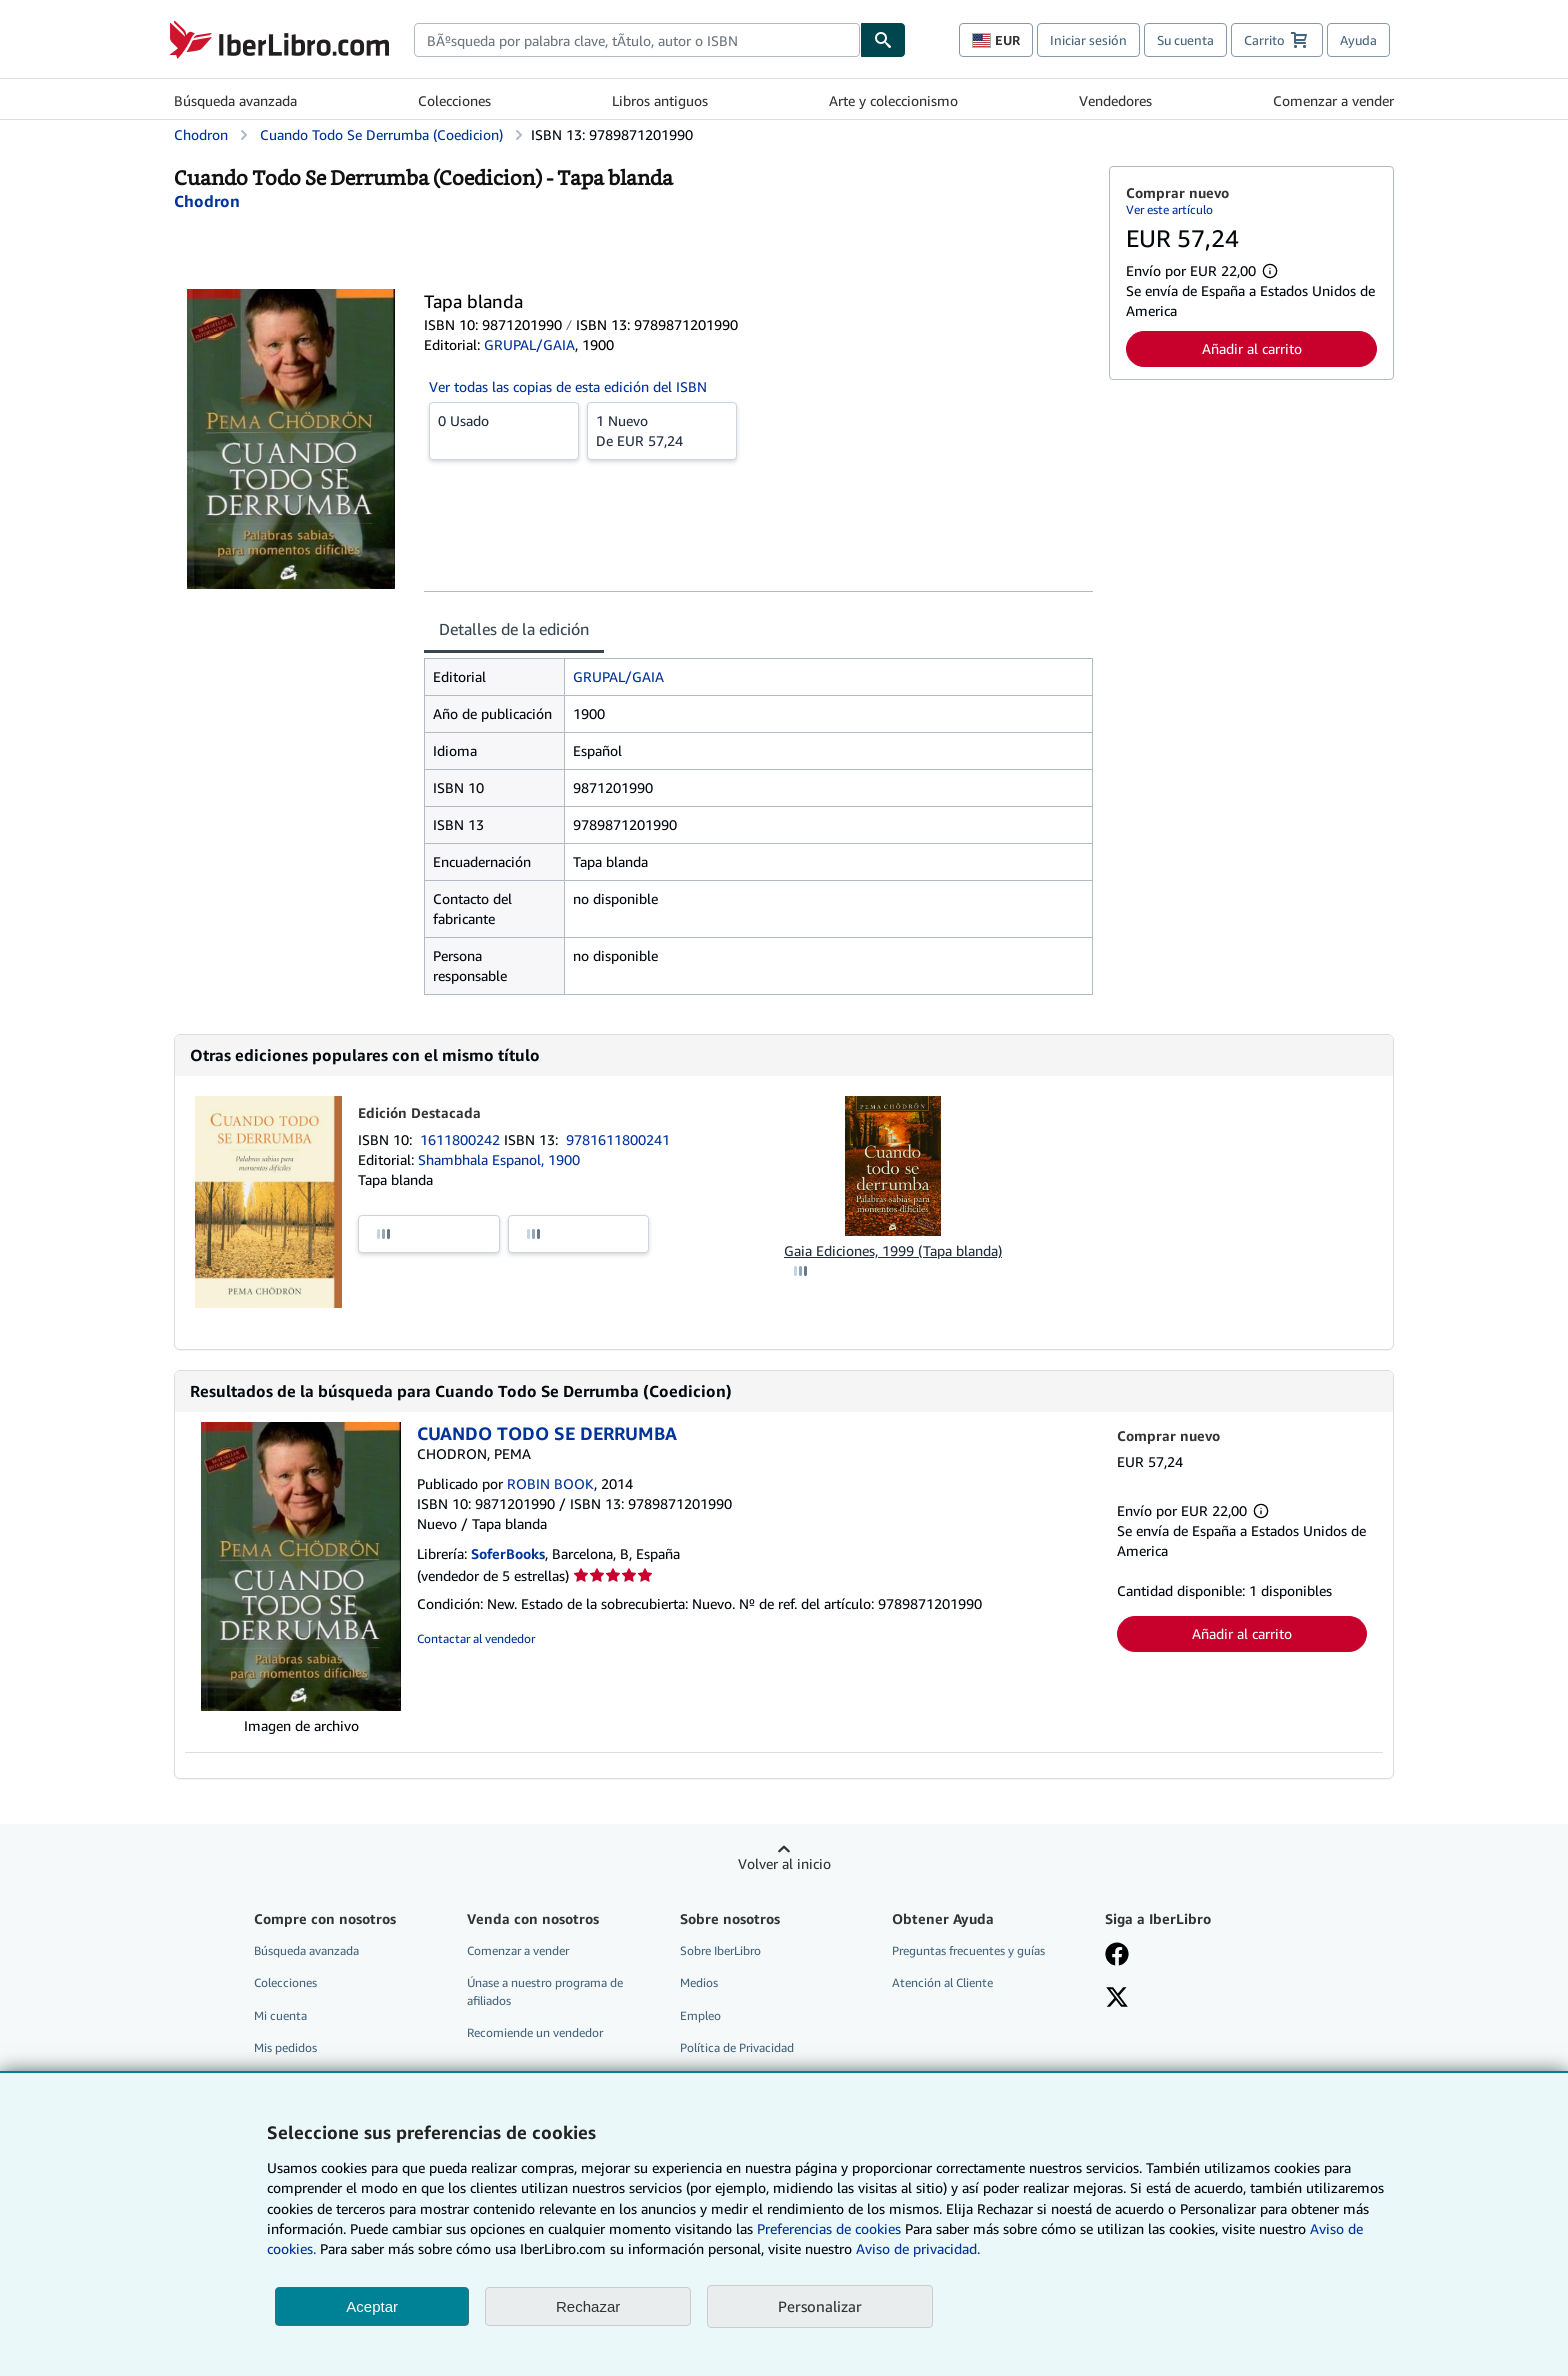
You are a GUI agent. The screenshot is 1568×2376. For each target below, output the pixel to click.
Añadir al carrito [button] (1252, 348)
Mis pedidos (285, 2047)
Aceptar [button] (372, 2306)
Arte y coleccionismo (893, 100)
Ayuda (1358, 40)
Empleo (700, 2015)
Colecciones (454, 100)
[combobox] (637, 40)
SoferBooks (508, 1553)
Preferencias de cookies (829, 2228)
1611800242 (462, 1139)
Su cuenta (1185, 40)
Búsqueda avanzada (235, 100)
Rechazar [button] (588, 2306)
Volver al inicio (784, 1863)
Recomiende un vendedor (535, 2032)
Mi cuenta (280, 2015)
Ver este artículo (1169, 209)
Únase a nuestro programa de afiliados (545, 1991)
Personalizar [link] (820, 2306)
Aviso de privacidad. (918, 2248)
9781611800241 (618, 1139)
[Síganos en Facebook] (1117, 1956)
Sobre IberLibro (720, 1950)
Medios (699, 1982)
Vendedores (1115, 100)
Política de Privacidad (737, 2047)
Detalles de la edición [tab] (514, 629)
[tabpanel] (758, 826)
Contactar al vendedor (476, 1638)
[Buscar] (883, 40)
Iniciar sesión (1088, 40)
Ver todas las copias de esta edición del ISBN (568, 386)
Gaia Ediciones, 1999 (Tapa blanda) (893, 1250)
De (662, 430)
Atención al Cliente (942, 1982)
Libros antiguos (660, 100)
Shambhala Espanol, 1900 (499, 1159)
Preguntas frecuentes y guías (968, 1950)
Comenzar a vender (1333, 100)
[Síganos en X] (1117, 1999)
